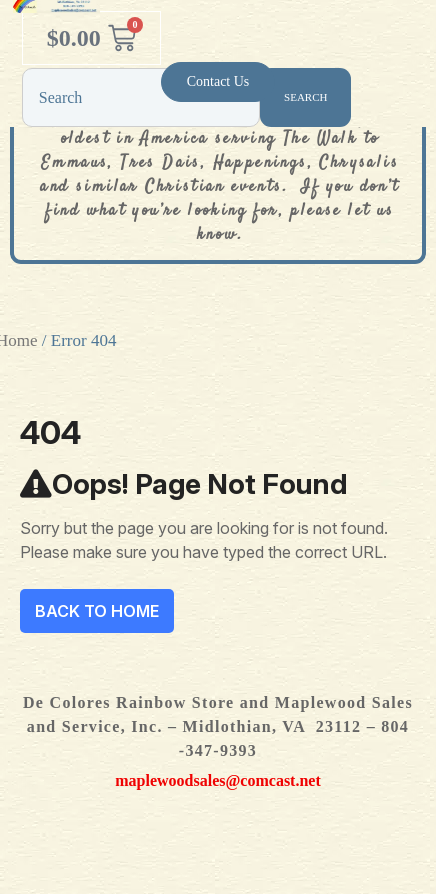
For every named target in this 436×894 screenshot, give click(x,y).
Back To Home (97, 611)
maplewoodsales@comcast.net (218, 780)
